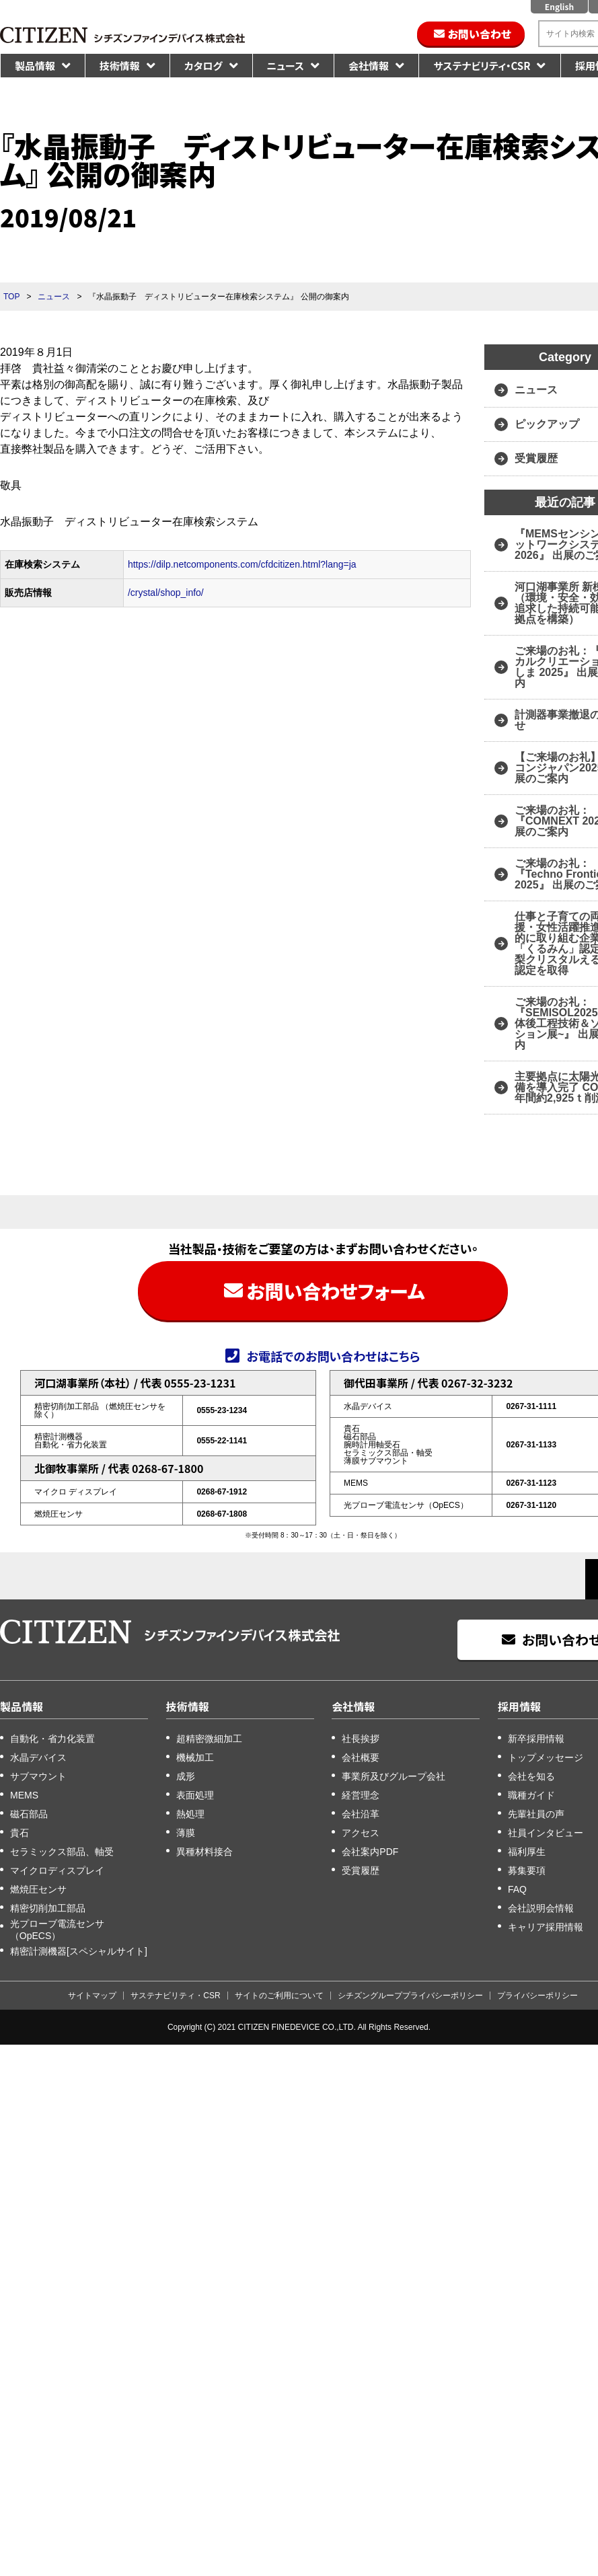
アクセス (360, 1832)
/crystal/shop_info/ (166, 592)
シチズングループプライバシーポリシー (410, 1996)
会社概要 (360, 1757)
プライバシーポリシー (537, 1996)
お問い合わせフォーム (335, 1290)
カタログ (203, 66)
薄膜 (185, 1832)
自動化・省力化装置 (52, 1738)
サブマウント (38, 1776)
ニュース (285, 66)
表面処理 (195, 1795)
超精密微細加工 (209, 1738)
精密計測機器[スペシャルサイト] (78, 1951)
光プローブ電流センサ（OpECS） (57, 1929)
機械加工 (195, 1757)
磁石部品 (29, 1814)
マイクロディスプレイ (57, 1870)
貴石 (19, 1832)
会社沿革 (360, 1814)
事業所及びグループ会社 (393, 1776)
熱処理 (190, 1814)
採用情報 (519, 1706)
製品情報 (35, 66)
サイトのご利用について (279, 1996)
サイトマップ (92, 1996)
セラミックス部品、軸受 (62, 1851)
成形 (185, 1776)
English (559, 6)
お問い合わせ (479, 34)
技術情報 (120, 66)
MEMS (24, 1795)
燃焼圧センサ (38, 1889)
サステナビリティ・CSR (481, 66)
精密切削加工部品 (47, 1908)
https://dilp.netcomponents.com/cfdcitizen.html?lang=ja (242, 564)
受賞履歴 (360, 1870)
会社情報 (368, 66)
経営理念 (360, 1795)
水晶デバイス (38, 1757)
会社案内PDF (370, 1851)
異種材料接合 (204, 1851)
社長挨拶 (360, 1738)
